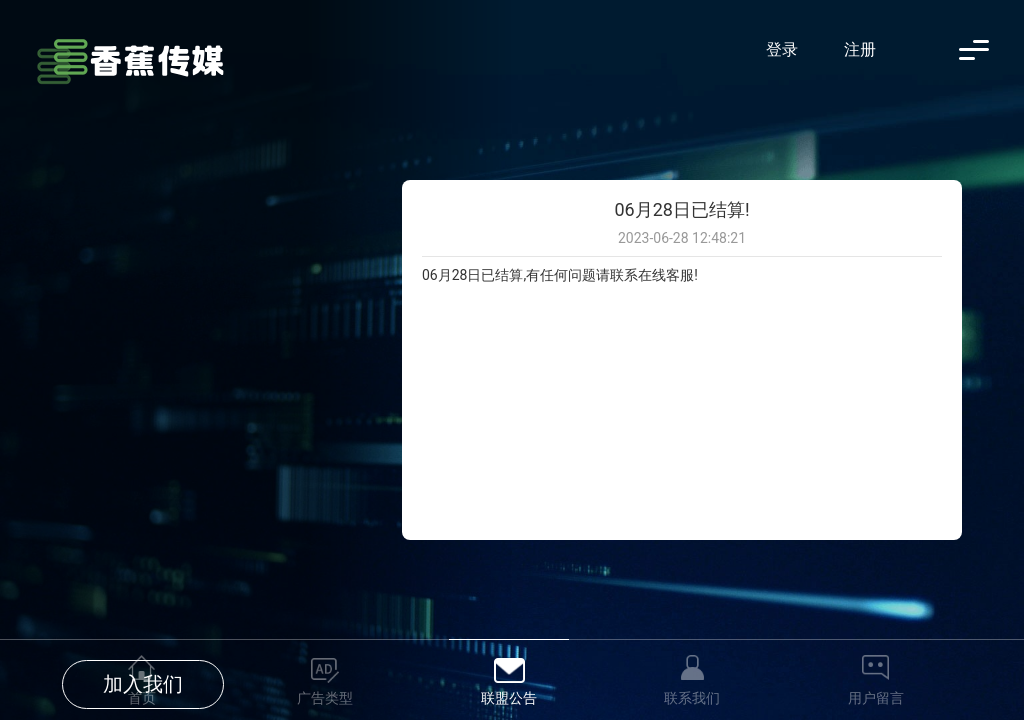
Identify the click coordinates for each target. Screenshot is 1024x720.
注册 (860, 49)
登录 (782, 49)
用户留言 (876, 698)
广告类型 (325, 698)
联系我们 (692, 698)
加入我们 (143, 384)
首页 (142, 698)
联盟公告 (509, 698)
